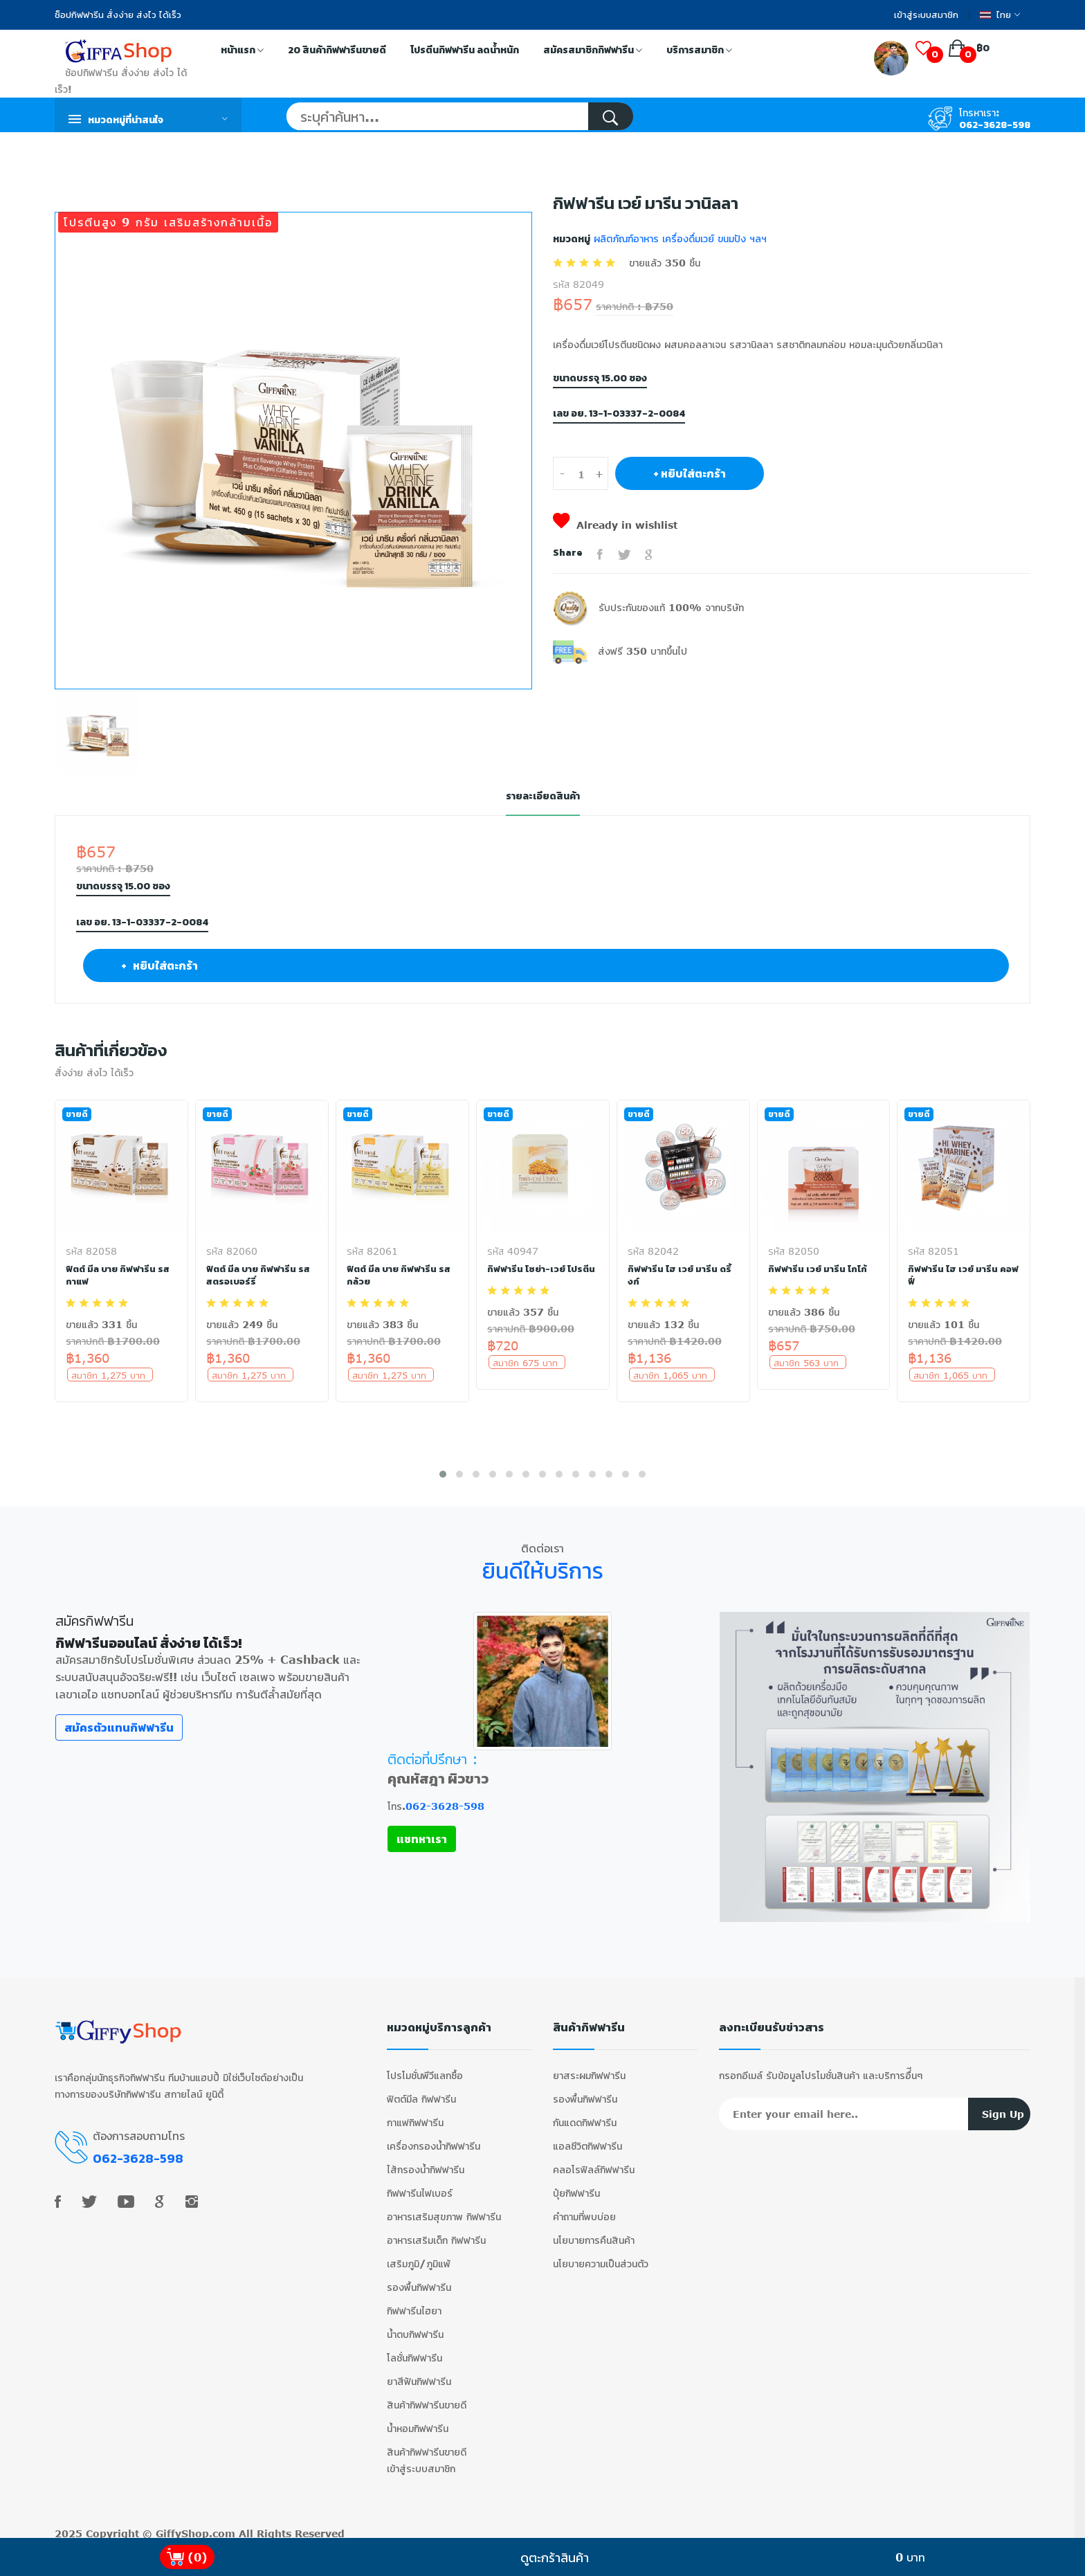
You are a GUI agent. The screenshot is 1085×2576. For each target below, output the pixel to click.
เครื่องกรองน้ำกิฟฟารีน (433, 2138)
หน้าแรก (242, 51)
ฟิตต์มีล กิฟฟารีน (421, 2091)
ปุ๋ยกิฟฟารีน (576, 2185)
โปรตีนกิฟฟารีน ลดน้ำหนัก (464, 50)
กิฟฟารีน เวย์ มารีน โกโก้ (818, 1268)
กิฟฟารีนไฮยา (414, 2303)
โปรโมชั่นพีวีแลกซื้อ (425, 2068)
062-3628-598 (994, 125)
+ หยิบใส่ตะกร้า (689, 473)
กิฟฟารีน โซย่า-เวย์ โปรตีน (542, 1268)
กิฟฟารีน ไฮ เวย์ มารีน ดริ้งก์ (680, 1274)
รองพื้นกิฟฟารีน (419, 2279)
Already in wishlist (615, 525)
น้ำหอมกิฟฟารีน (417, 2421)
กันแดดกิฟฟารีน (585, 2115)
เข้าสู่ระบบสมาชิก (926, 14)
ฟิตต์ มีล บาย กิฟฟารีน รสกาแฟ (119, 1274)
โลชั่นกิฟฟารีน (414, 2350)
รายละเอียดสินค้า (542, 796)
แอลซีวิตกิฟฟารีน (587, 2138)
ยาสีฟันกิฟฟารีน (419, 2373)
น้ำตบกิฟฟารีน (415, 2326)
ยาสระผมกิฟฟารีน (589, 2068)
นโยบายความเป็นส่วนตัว (600, 2256)
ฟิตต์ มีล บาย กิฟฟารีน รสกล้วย (400, 1274)
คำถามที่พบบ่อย (584, 2209)
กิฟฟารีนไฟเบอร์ (420, 2185)
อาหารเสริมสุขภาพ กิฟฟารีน (444, 2209)
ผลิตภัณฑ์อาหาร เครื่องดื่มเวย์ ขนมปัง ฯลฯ (678, 238)
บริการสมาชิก (699, 51)
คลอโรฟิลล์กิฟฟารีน (594, 2162)
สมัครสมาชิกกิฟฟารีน (592, 51)
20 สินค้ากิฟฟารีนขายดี (337, 50)
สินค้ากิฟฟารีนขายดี (426, 2397)
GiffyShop (182, 2526)
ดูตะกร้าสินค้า (554, 2557)
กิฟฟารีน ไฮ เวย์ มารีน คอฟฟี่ (953, 1274)
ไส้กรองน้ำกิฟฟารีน (425, 2162)
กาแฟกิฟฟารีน (415, 2115)
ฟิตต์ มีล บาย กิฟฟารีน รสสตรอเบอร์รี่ (259, 1274)
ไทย (1000, 14)
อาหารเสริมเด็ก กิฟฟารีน (436, 2232)
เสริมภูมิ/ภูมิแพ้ (418, 2256)
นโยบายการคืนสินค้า (594, 2232)
